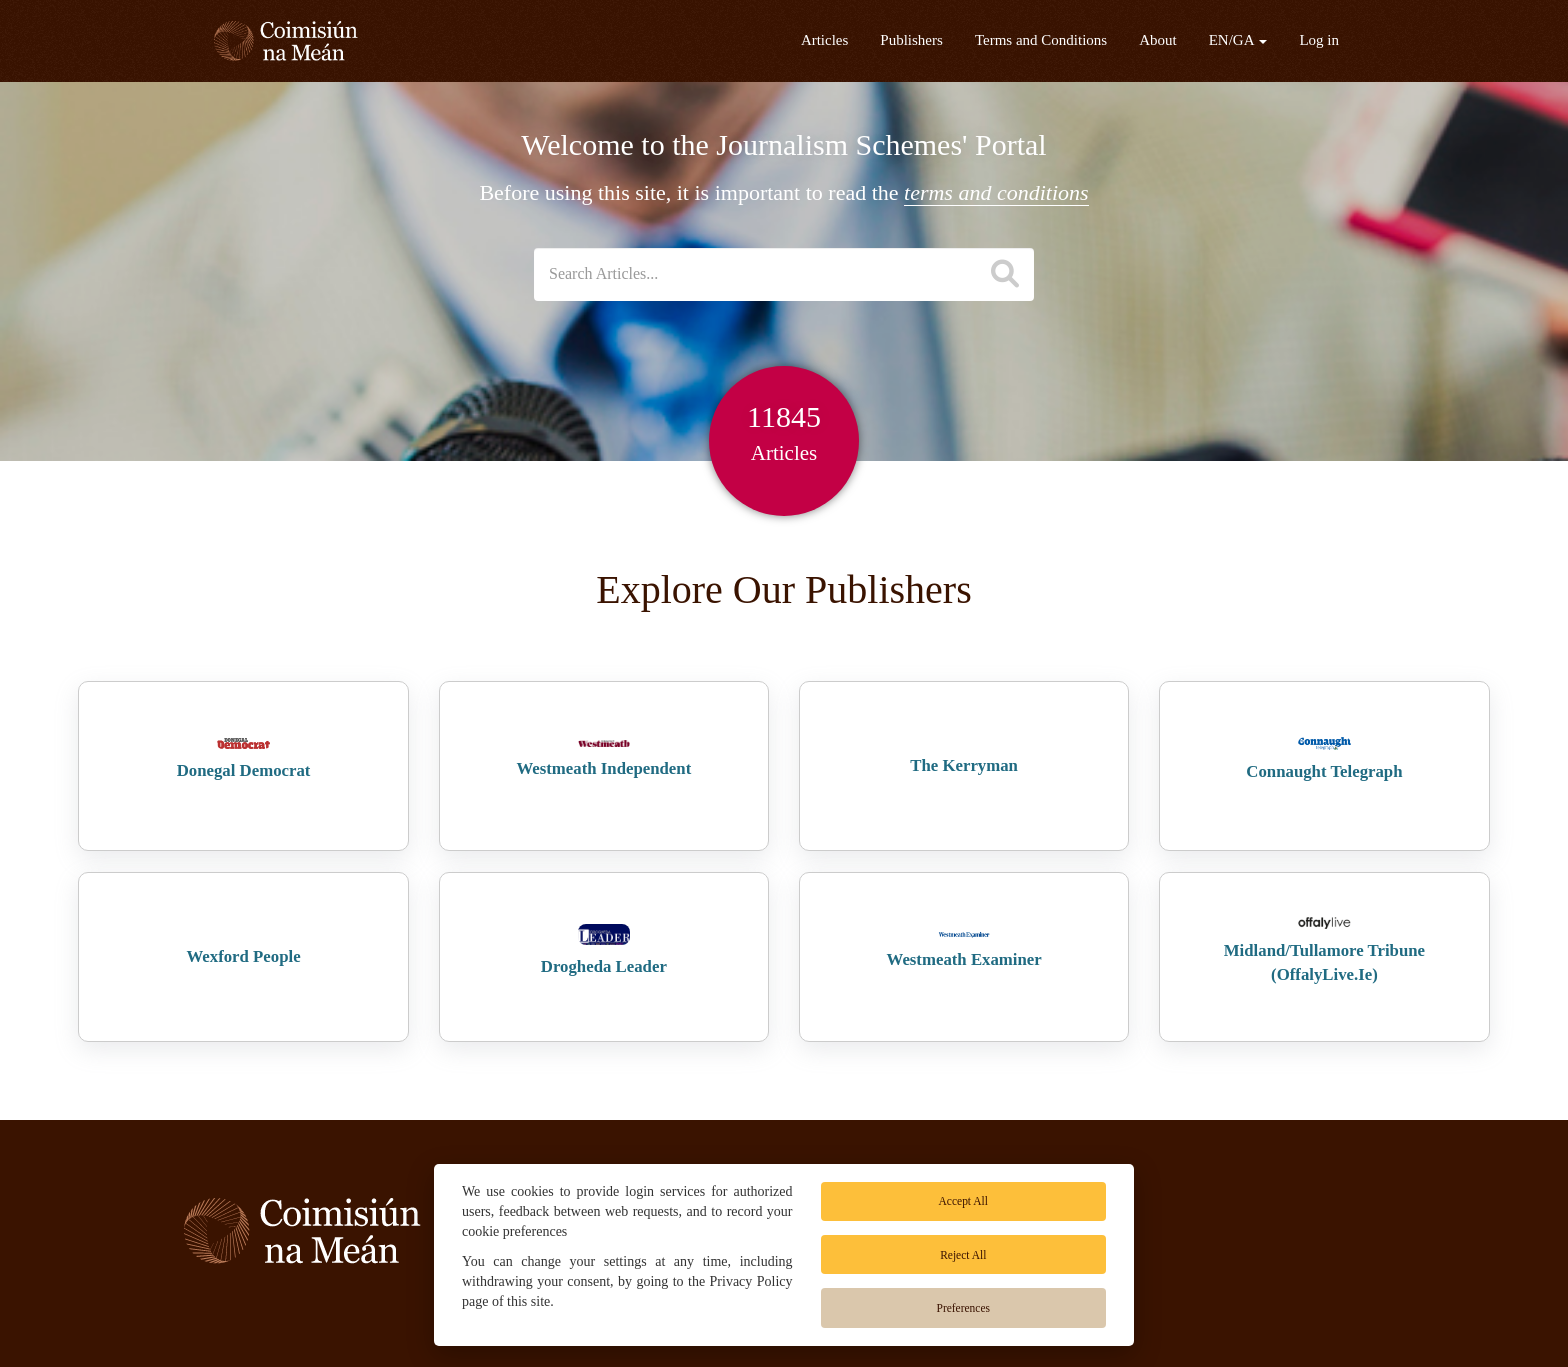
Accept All (963, 1201)
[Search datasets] (784, 274)
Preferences (964, 1308)
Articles (824, 40)
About (1158, 40)
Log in (1319, 40)
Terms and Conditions (1041, 40)
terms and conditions (996, 192)
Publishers (911, 40)
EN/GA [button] (1238, 40)
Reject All (963, 1255)
